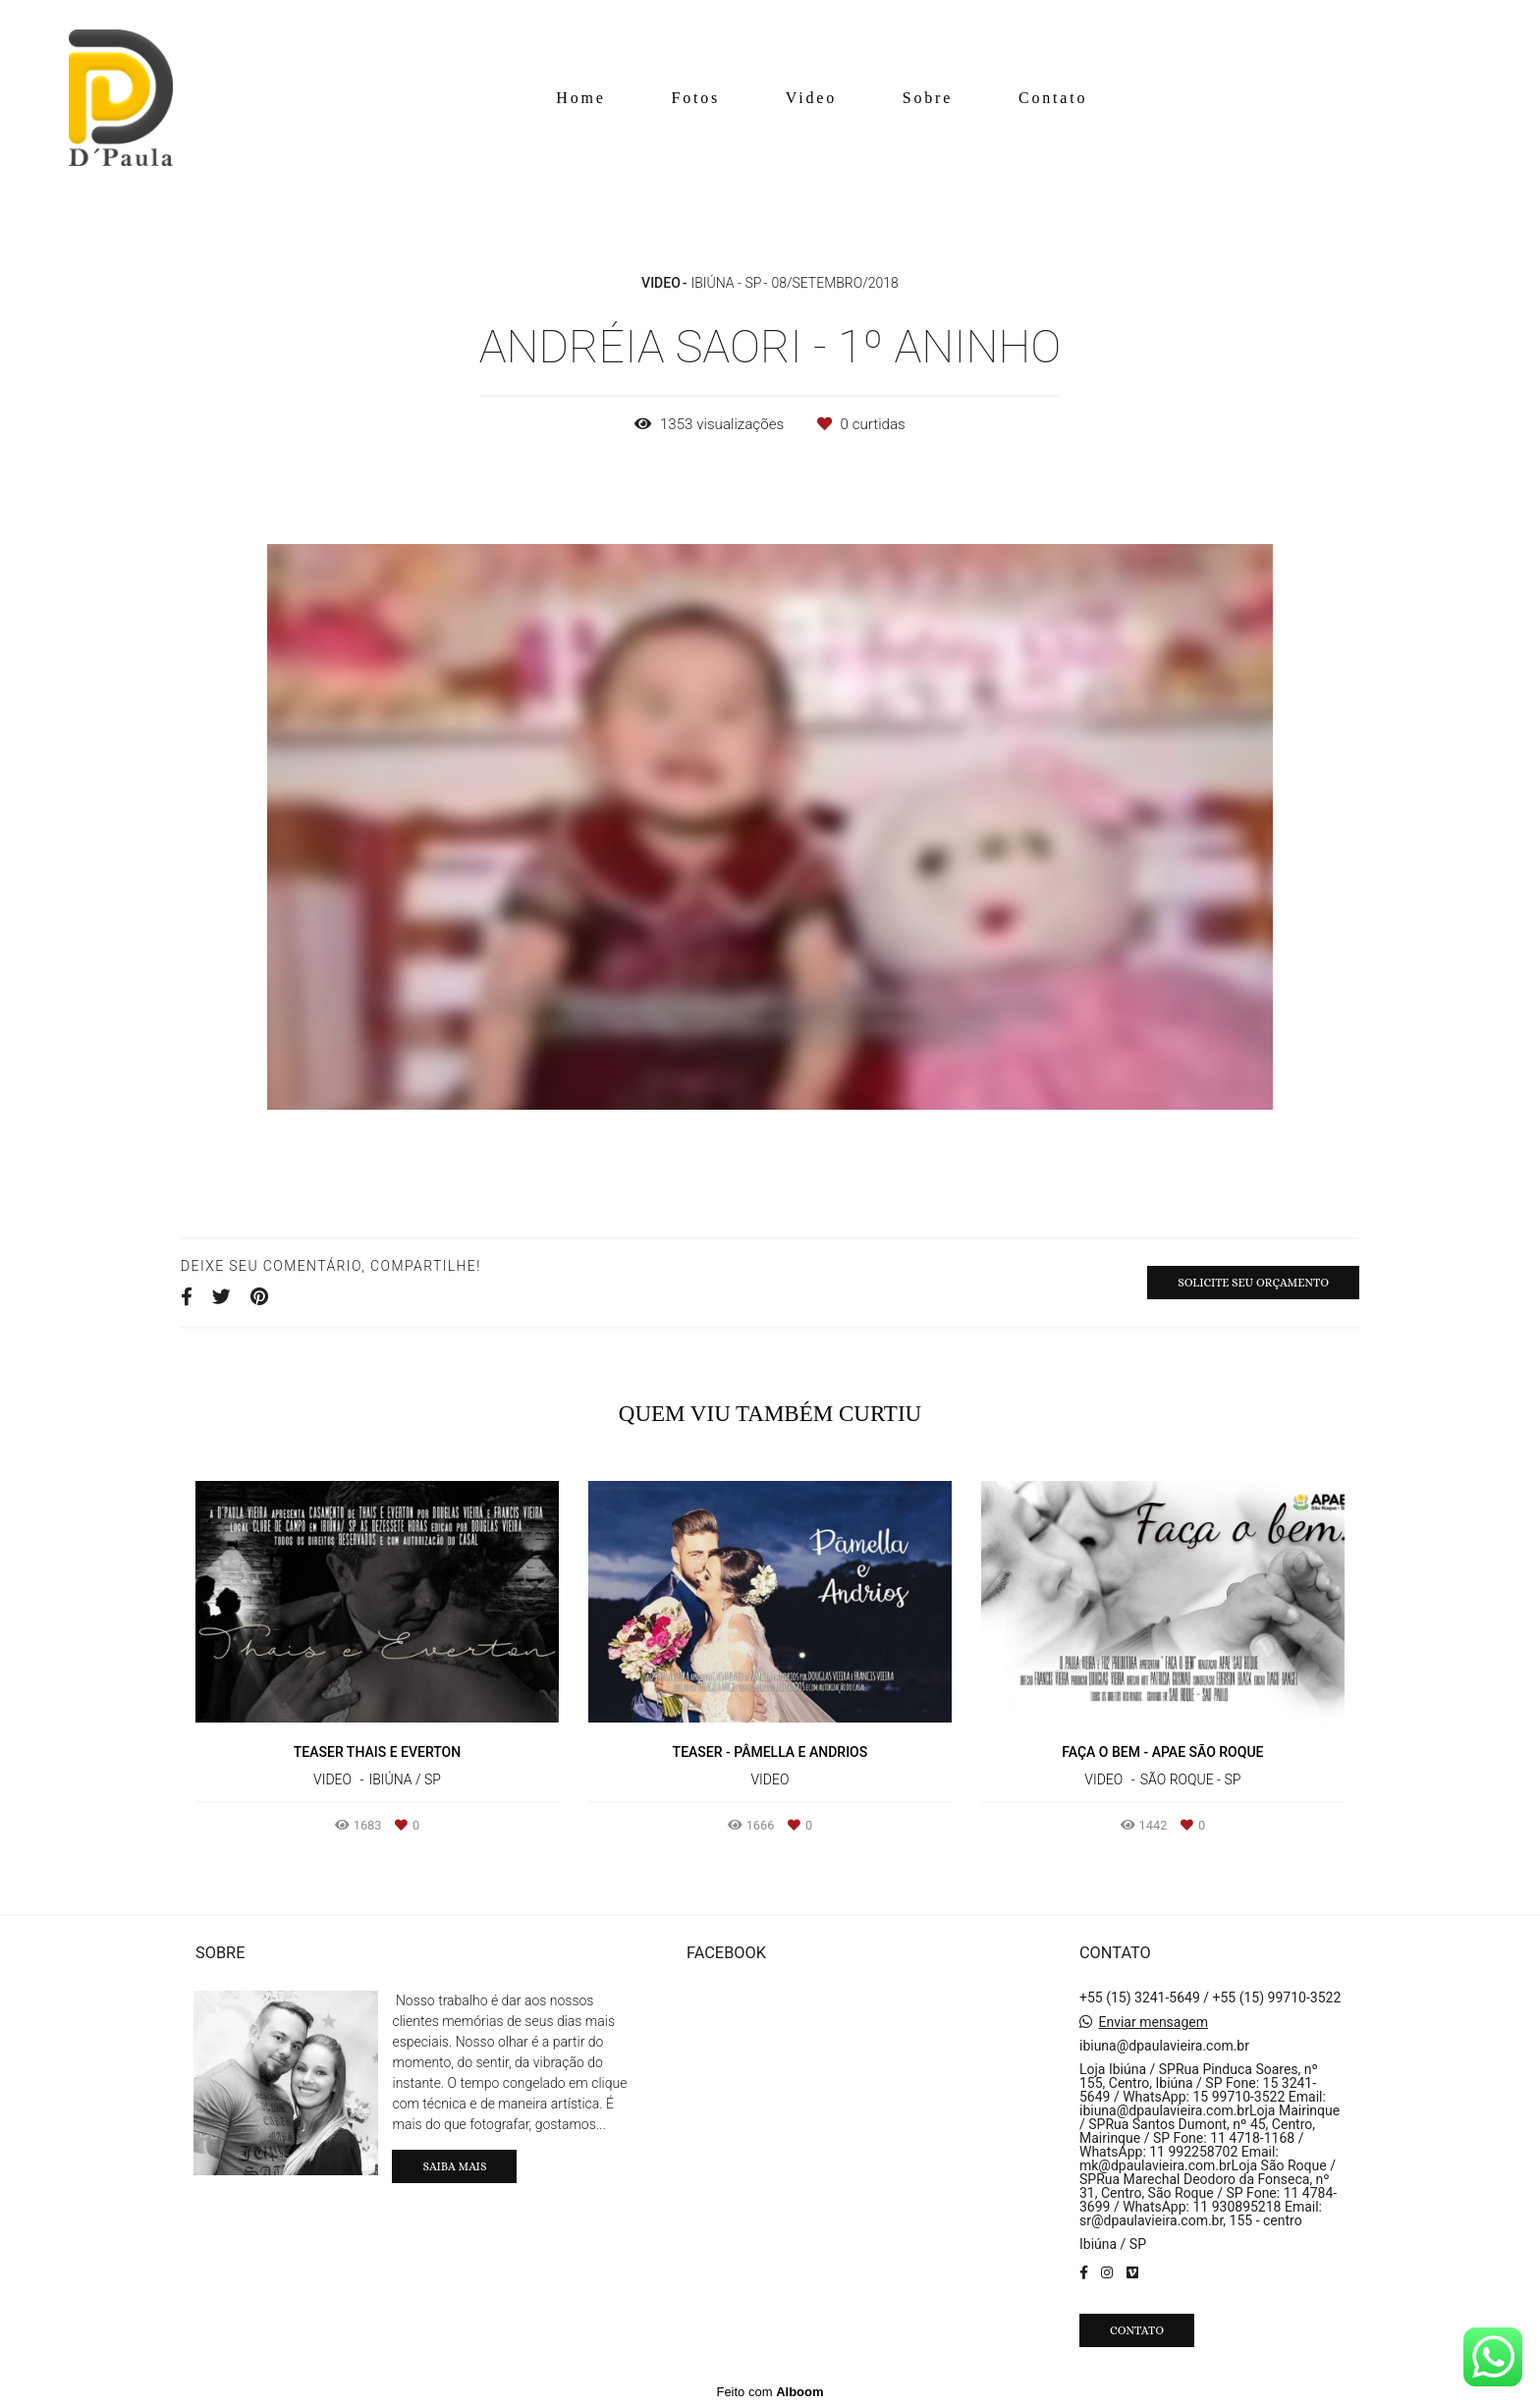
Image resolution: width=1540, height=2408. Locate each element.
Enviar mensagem (1153, 2022)
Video (811, 97)
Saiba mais (454, 2166)
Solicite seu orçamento (1253, 1282)
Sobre (928, 97)
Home (580, 97)
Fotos (695, 97)
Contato (1052, 97)
